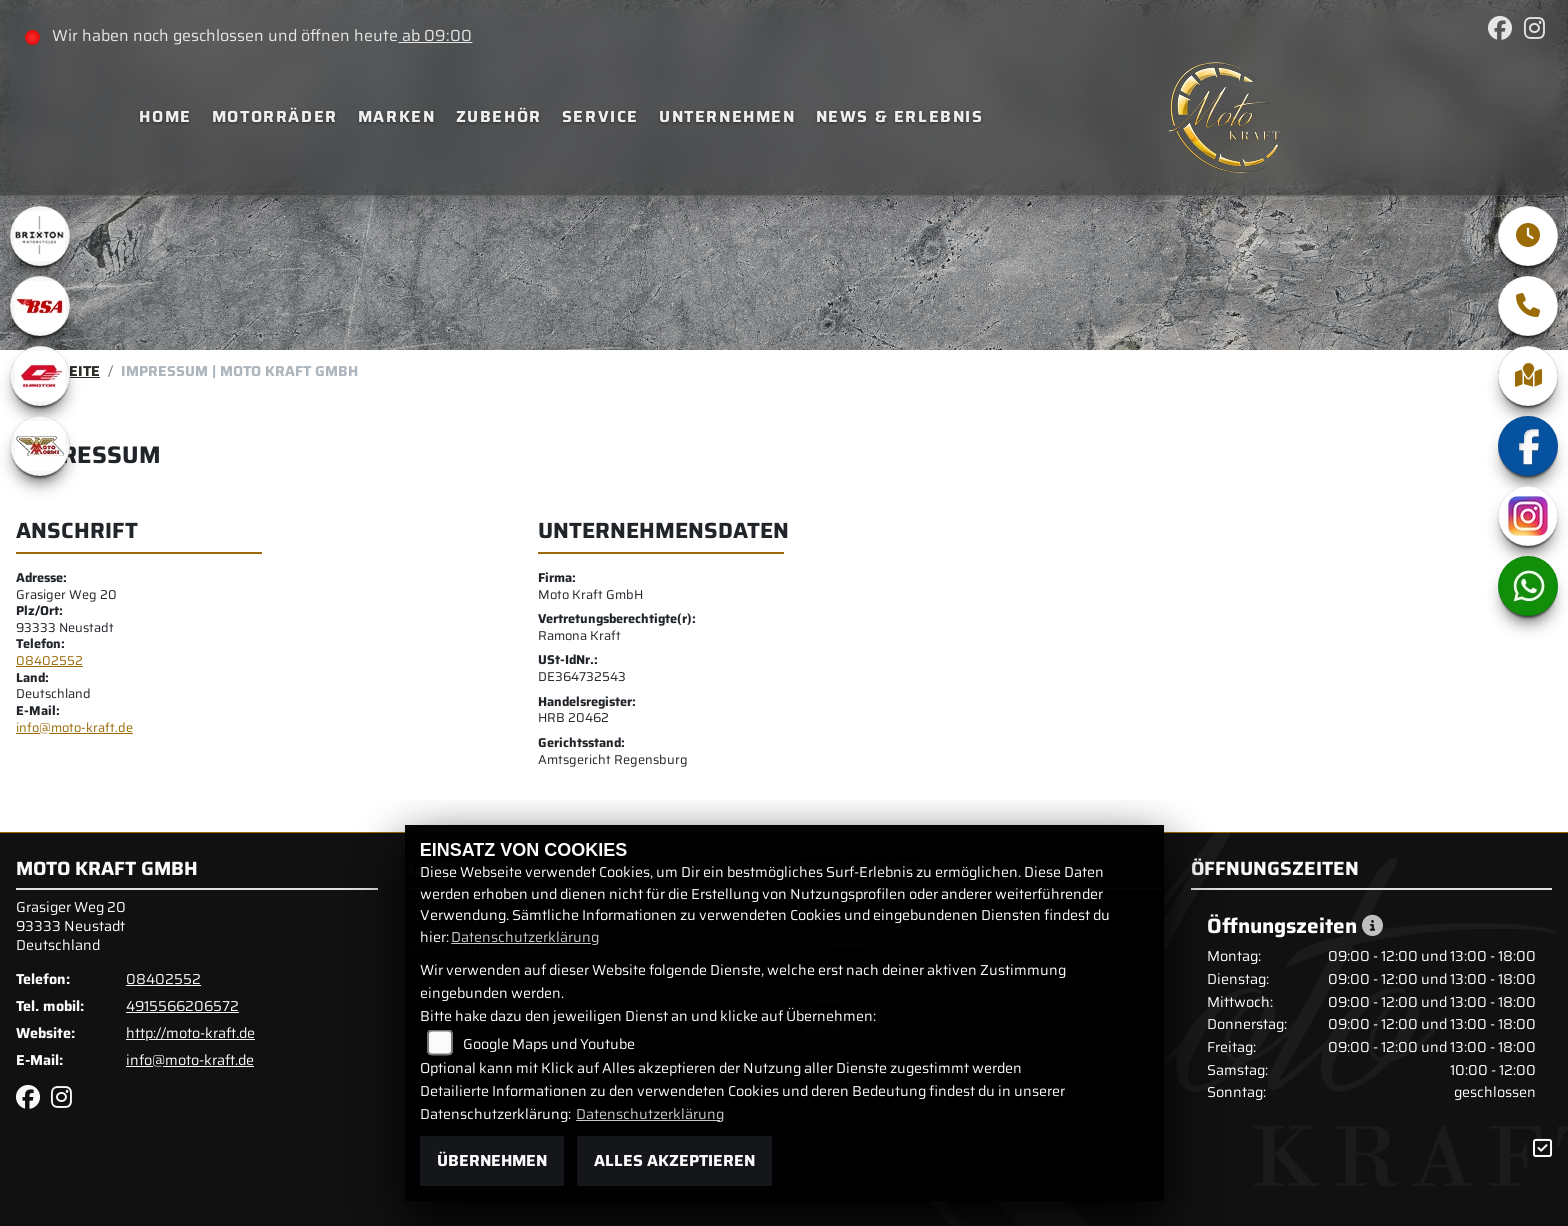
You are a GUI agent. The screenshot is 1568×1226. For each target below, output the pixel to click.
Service (600, 116)
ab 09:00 (435, 35)
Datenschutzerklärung (525, 937)
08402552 (49, 660)
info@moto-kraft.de (74, 727)
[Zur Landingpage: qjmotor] (40, 376)
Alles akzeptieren (674, 1160)
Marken (397, 116)
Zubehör (499, 116)
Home (165, 116)
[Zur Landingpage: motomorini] (40, 446)
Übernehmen (492, 1160)
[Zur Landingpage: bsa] (40, 306)
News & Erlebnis (900, 116)
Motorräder (275, 116)
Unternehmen (727, 116)
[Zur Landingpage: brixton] (40, 236)
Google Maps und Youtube (549, 1044)
